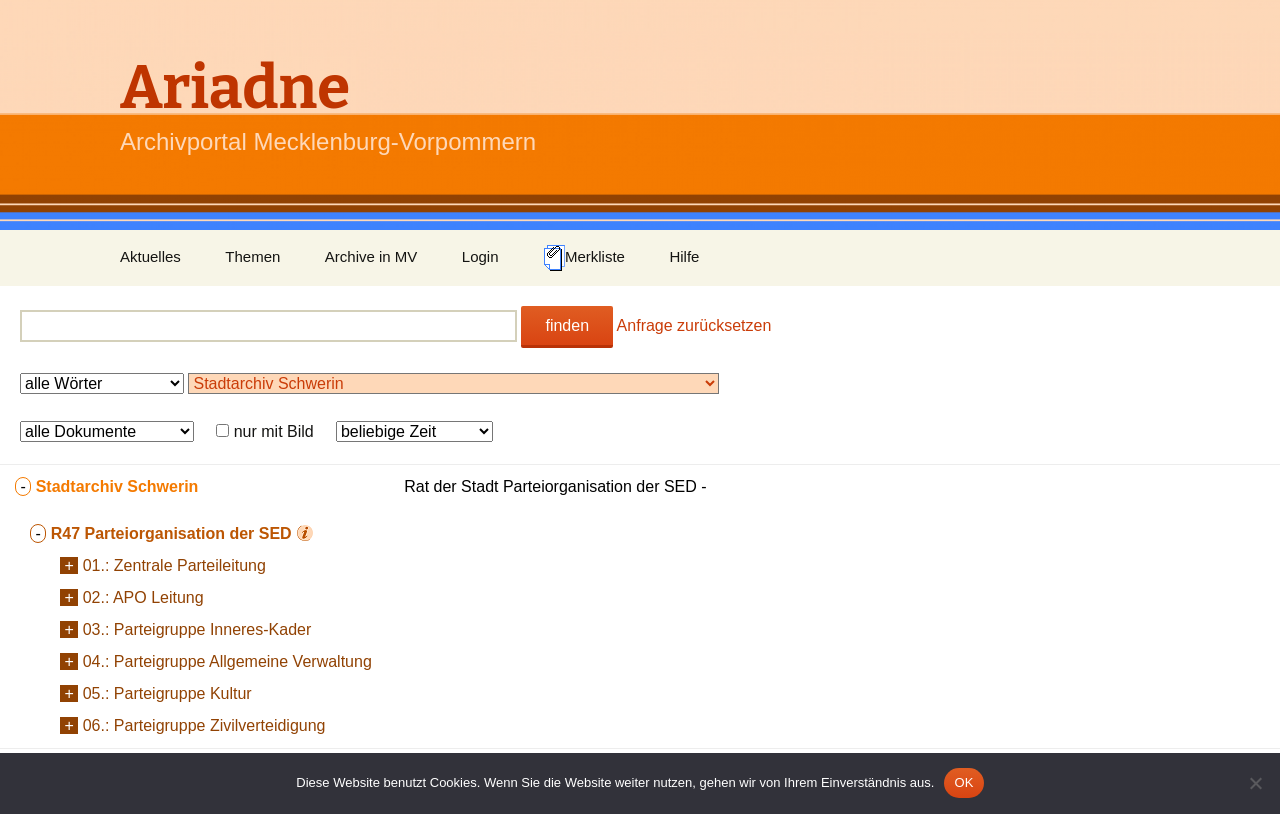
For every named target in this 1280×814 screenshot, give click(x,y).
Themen (252, 256)
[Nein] (1255, 783)
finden (567, 325)
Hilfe (684, 256)
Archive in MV (371, 256)
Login (480, 256)
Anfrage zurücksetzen (694, 325)
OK (963, 782)
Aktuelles (150, 256)
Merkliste (584, 258)
